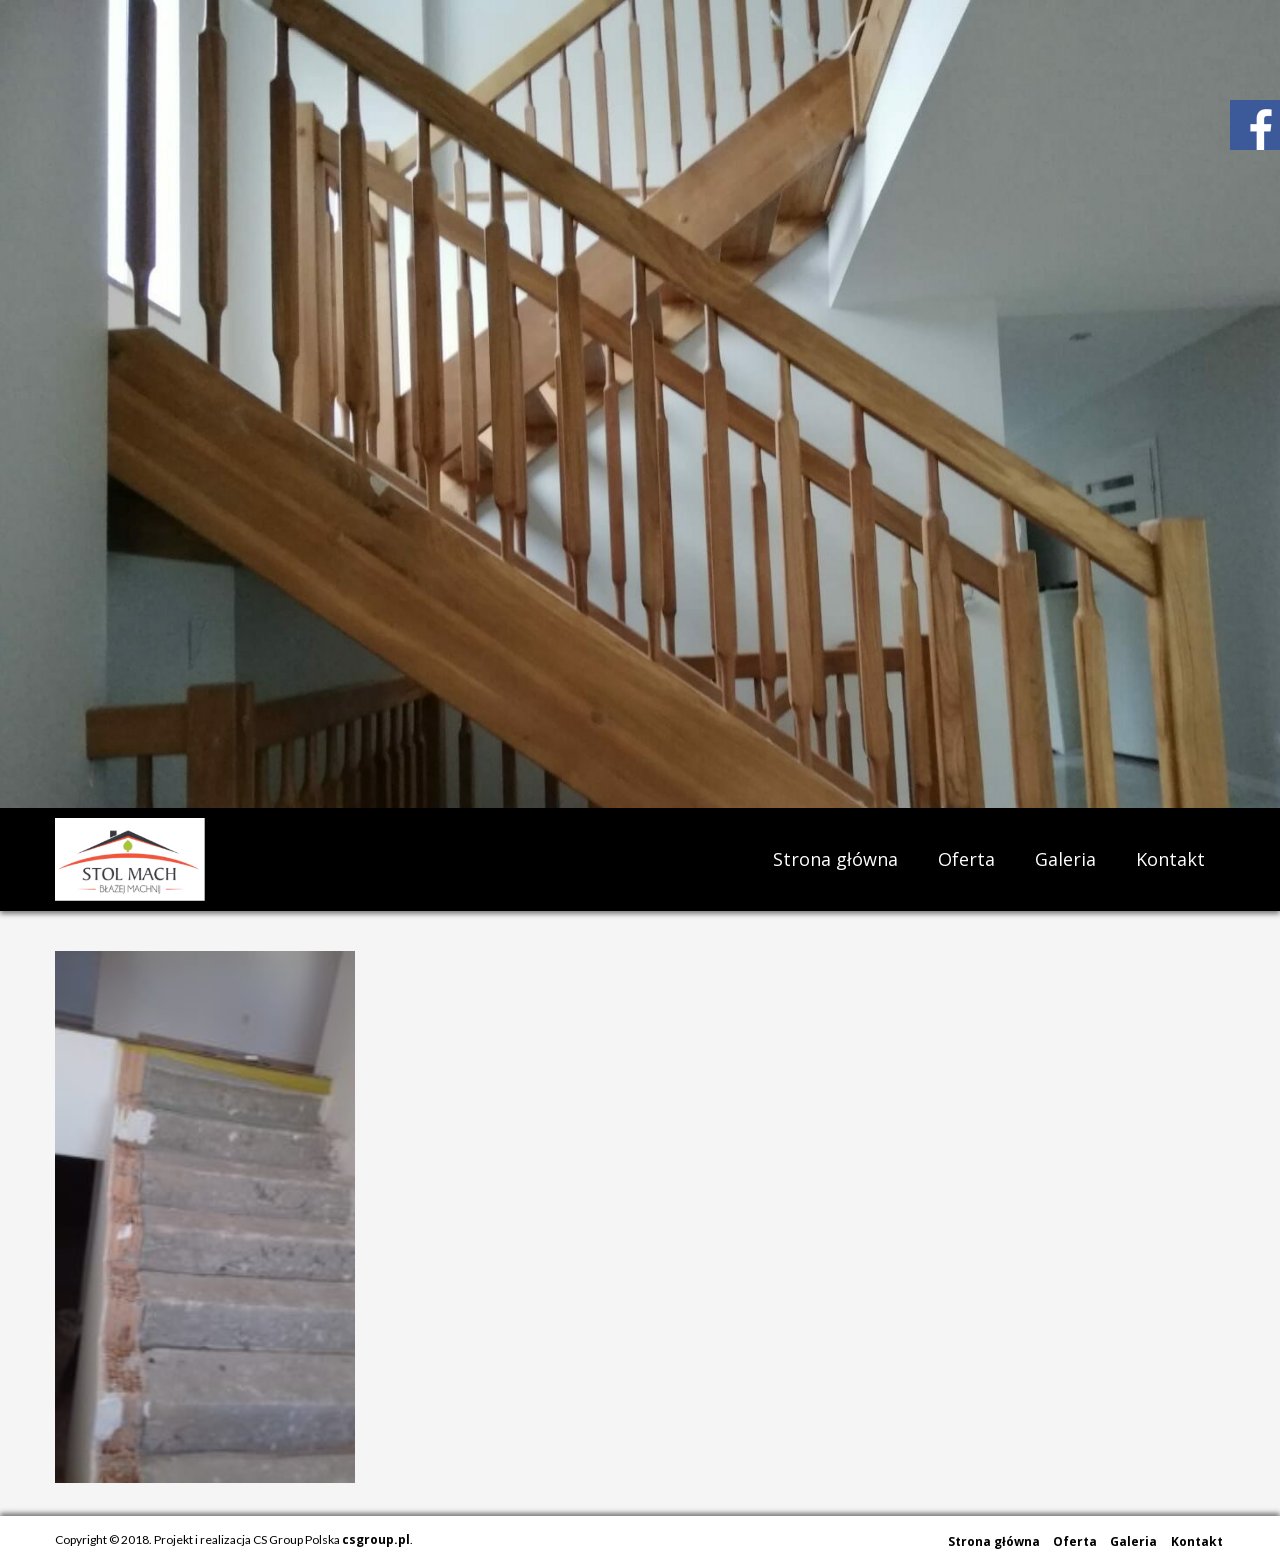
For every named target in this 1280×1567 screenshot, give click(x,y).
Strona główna (835, 859)
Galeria (1065, 859)
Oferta (966, 859)
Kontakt (1170, 859)
